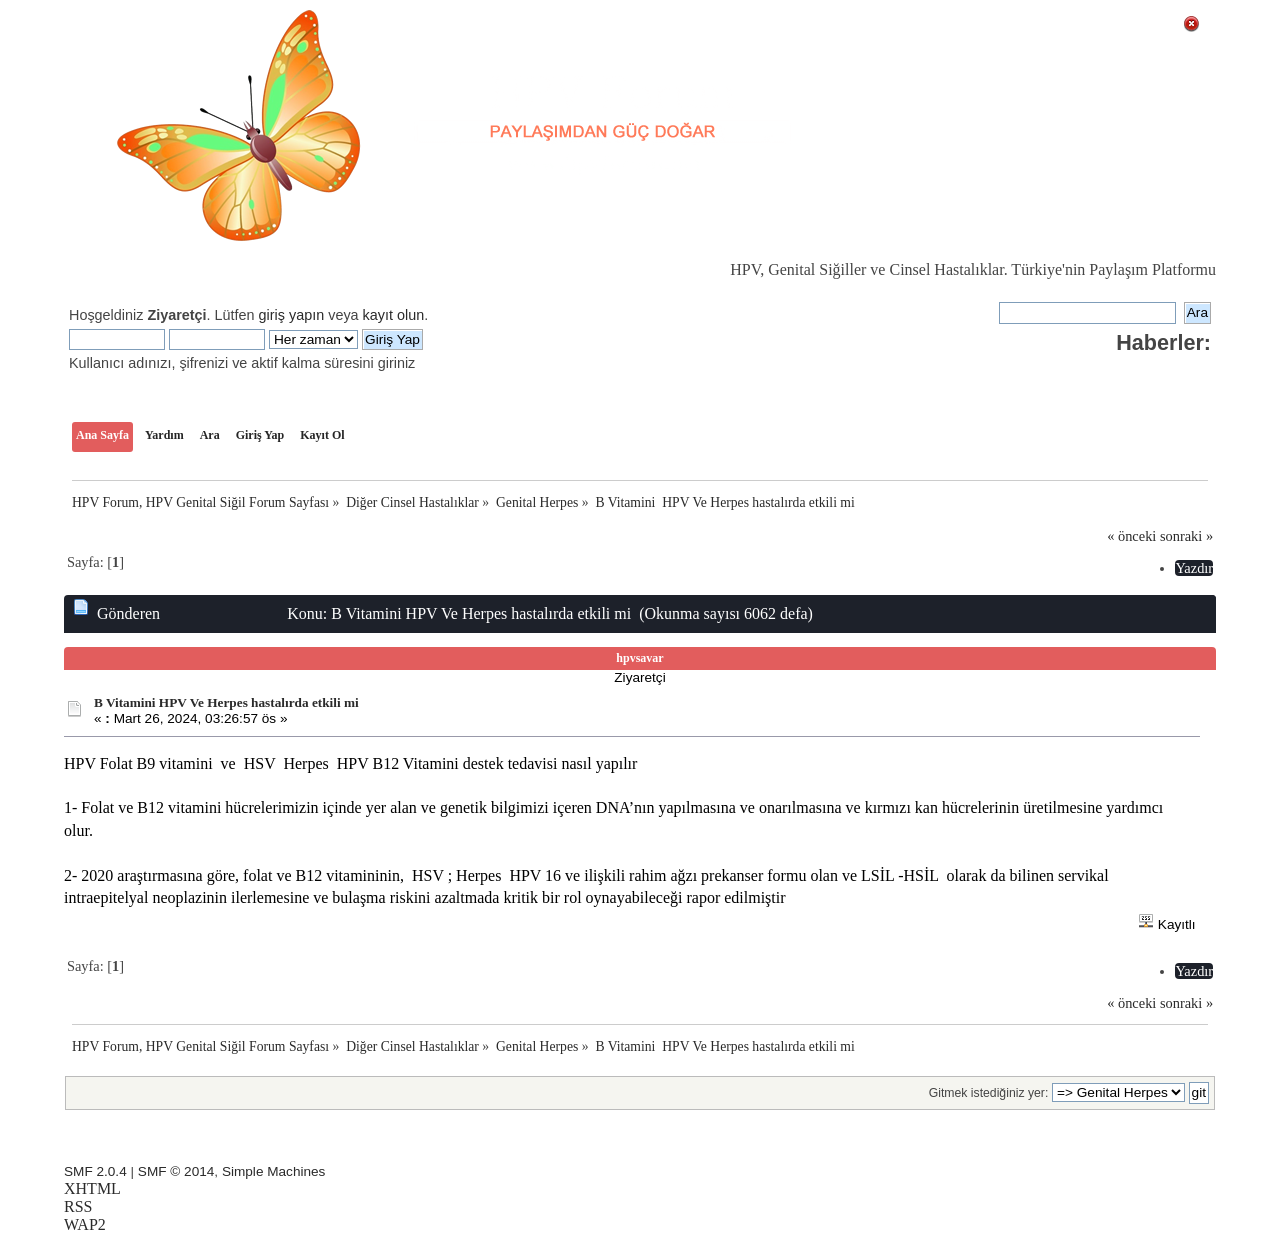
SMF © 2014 (176, 1171)
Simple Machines (274, 1171)
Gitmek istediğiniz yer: (989, 1093)
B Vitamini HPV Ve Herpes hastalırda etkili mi (226, 702)
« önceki (1131, 536)
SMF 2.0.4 (95, 1171)
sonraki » (1186, 536)
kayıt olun (394, 315)
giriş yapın (292, 315)
